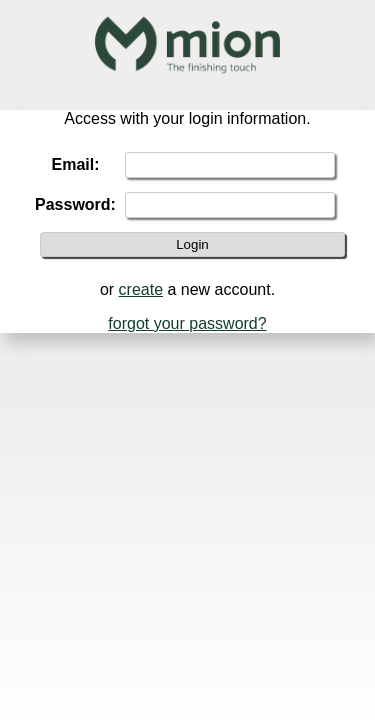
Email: (75, 164)
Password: (75, 204)
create (141, 289)
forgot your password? (187, 323)
